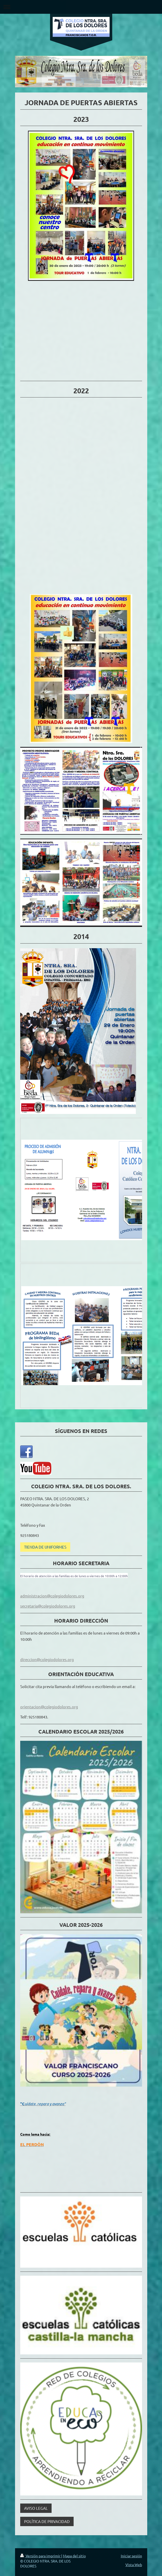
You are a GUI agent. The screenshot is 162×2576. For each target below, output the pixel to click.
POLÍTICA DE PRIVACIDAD (47, 2521)
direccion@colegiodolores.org (47, 1659)
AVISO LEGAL (36, 2508)
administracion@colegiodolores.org (52, 1595)
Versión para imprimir (40, 2555)
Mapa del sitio (74, 2555)
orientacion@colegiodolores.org (49, 1706)
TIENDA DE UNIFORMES (45, 1546)
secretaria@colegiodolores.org (47, 1605)
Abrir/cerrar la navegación (81, 6)
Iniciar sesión (131, 2555)
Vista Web (133, 2564)
